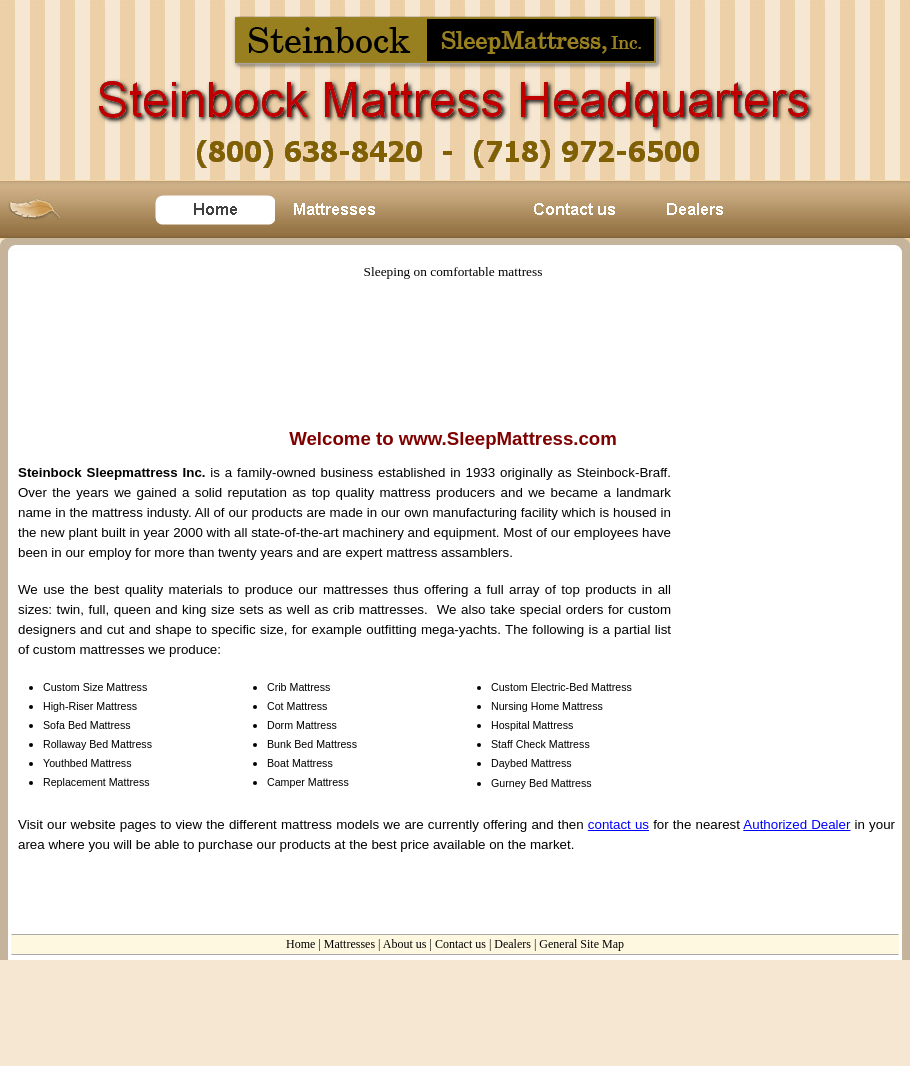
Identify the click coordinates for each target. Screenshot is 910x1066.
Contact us (460, 944)
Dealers (512, 944)
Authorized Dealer (796, 824)
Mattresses (349, 944)
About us (405, 944)
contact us (618, 824)
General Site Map (581, 944)
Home (300, 944)
